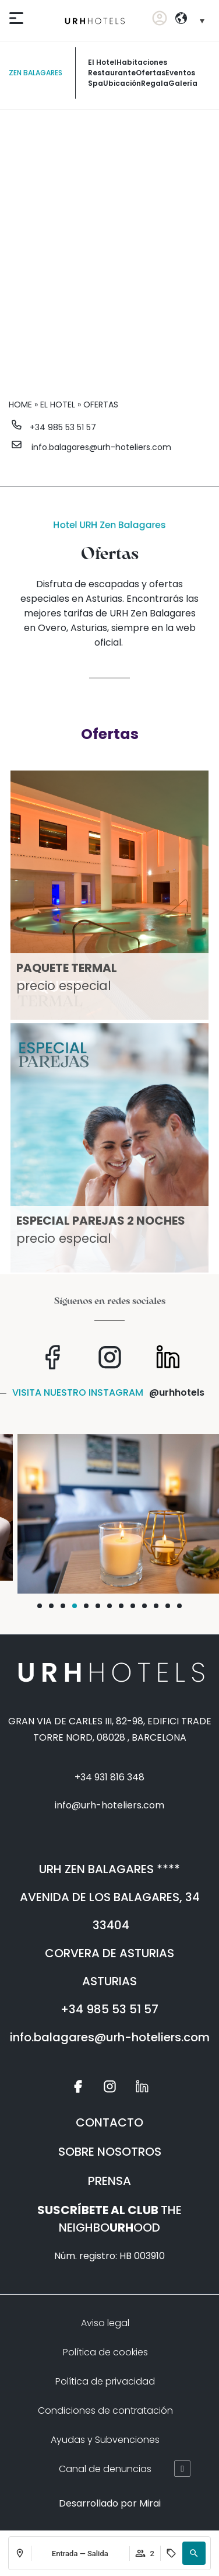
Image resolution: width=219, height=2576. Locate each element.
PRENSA (109, 2181)
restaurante (112, 73)
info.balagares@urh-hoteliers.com (101, 447)
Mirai (150, 2503)
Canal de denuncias (105, 2469)
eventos (180, 73)
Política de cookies (105, 2352)
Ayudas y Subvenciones (105, 2439)
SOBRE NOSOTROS (109, 2151)
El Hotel (102, 62)
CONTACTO (109, 2122)
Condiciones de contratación (105, 2410)
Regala (154, 83)
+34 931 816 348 (109, 1777)
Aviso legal (105, 2323)
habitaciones (141, 62)
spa (95, 83)
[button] (194, 2553)
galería (182, 83)
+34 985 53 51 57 (63, 427)
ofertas (150, 73)
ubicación (122, 83)
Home (20, 404)
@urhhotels (176, 1392)
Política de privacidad (105, 2381)
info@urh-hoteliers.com (109, 1805)
